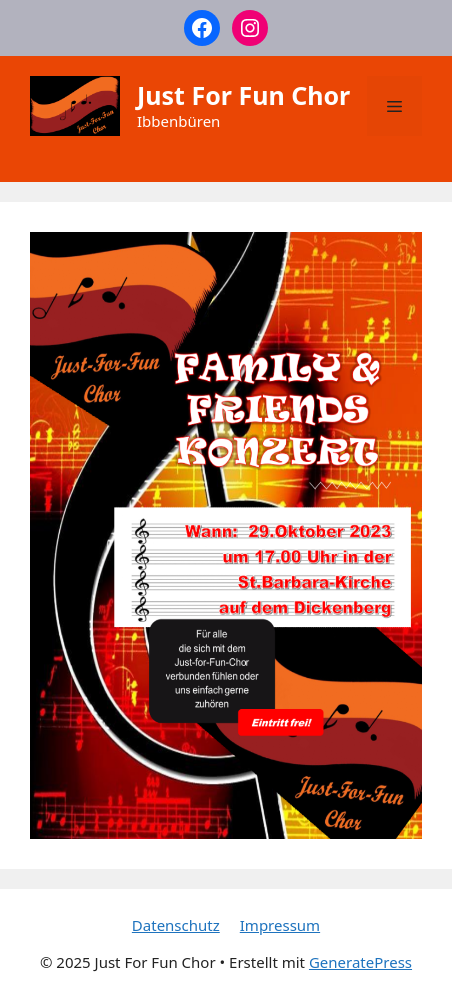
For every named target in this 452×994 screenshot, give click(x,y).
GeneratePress (360, 962)
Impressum (280, 925)
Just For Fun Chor (243, 95)
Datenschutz (176, 925)
